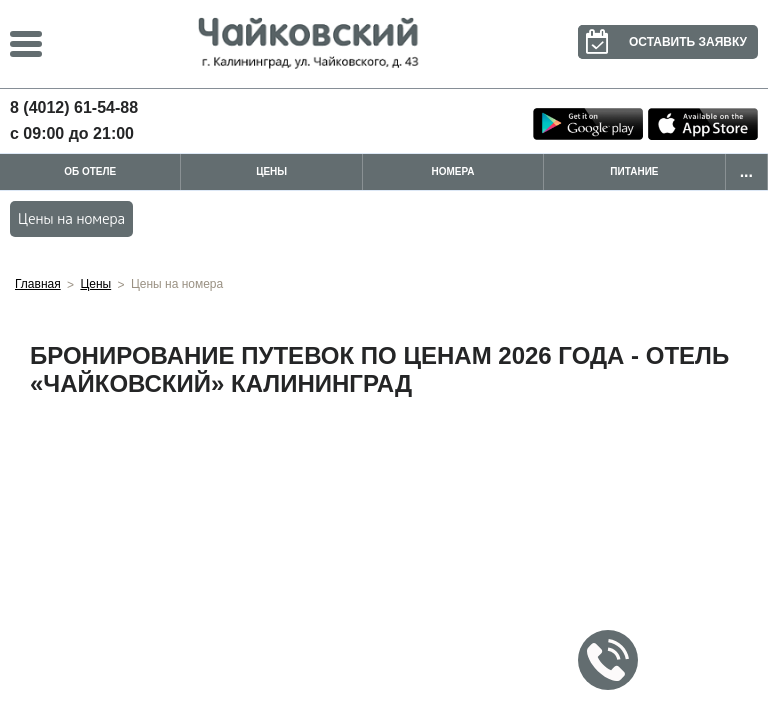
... (746, 171)
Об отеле (90, 171)
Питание (634, 171)
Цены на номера (71, 218)
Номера (453, 171)
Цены (271, 171)
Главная (38, 284)
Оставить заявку (662, 42)
